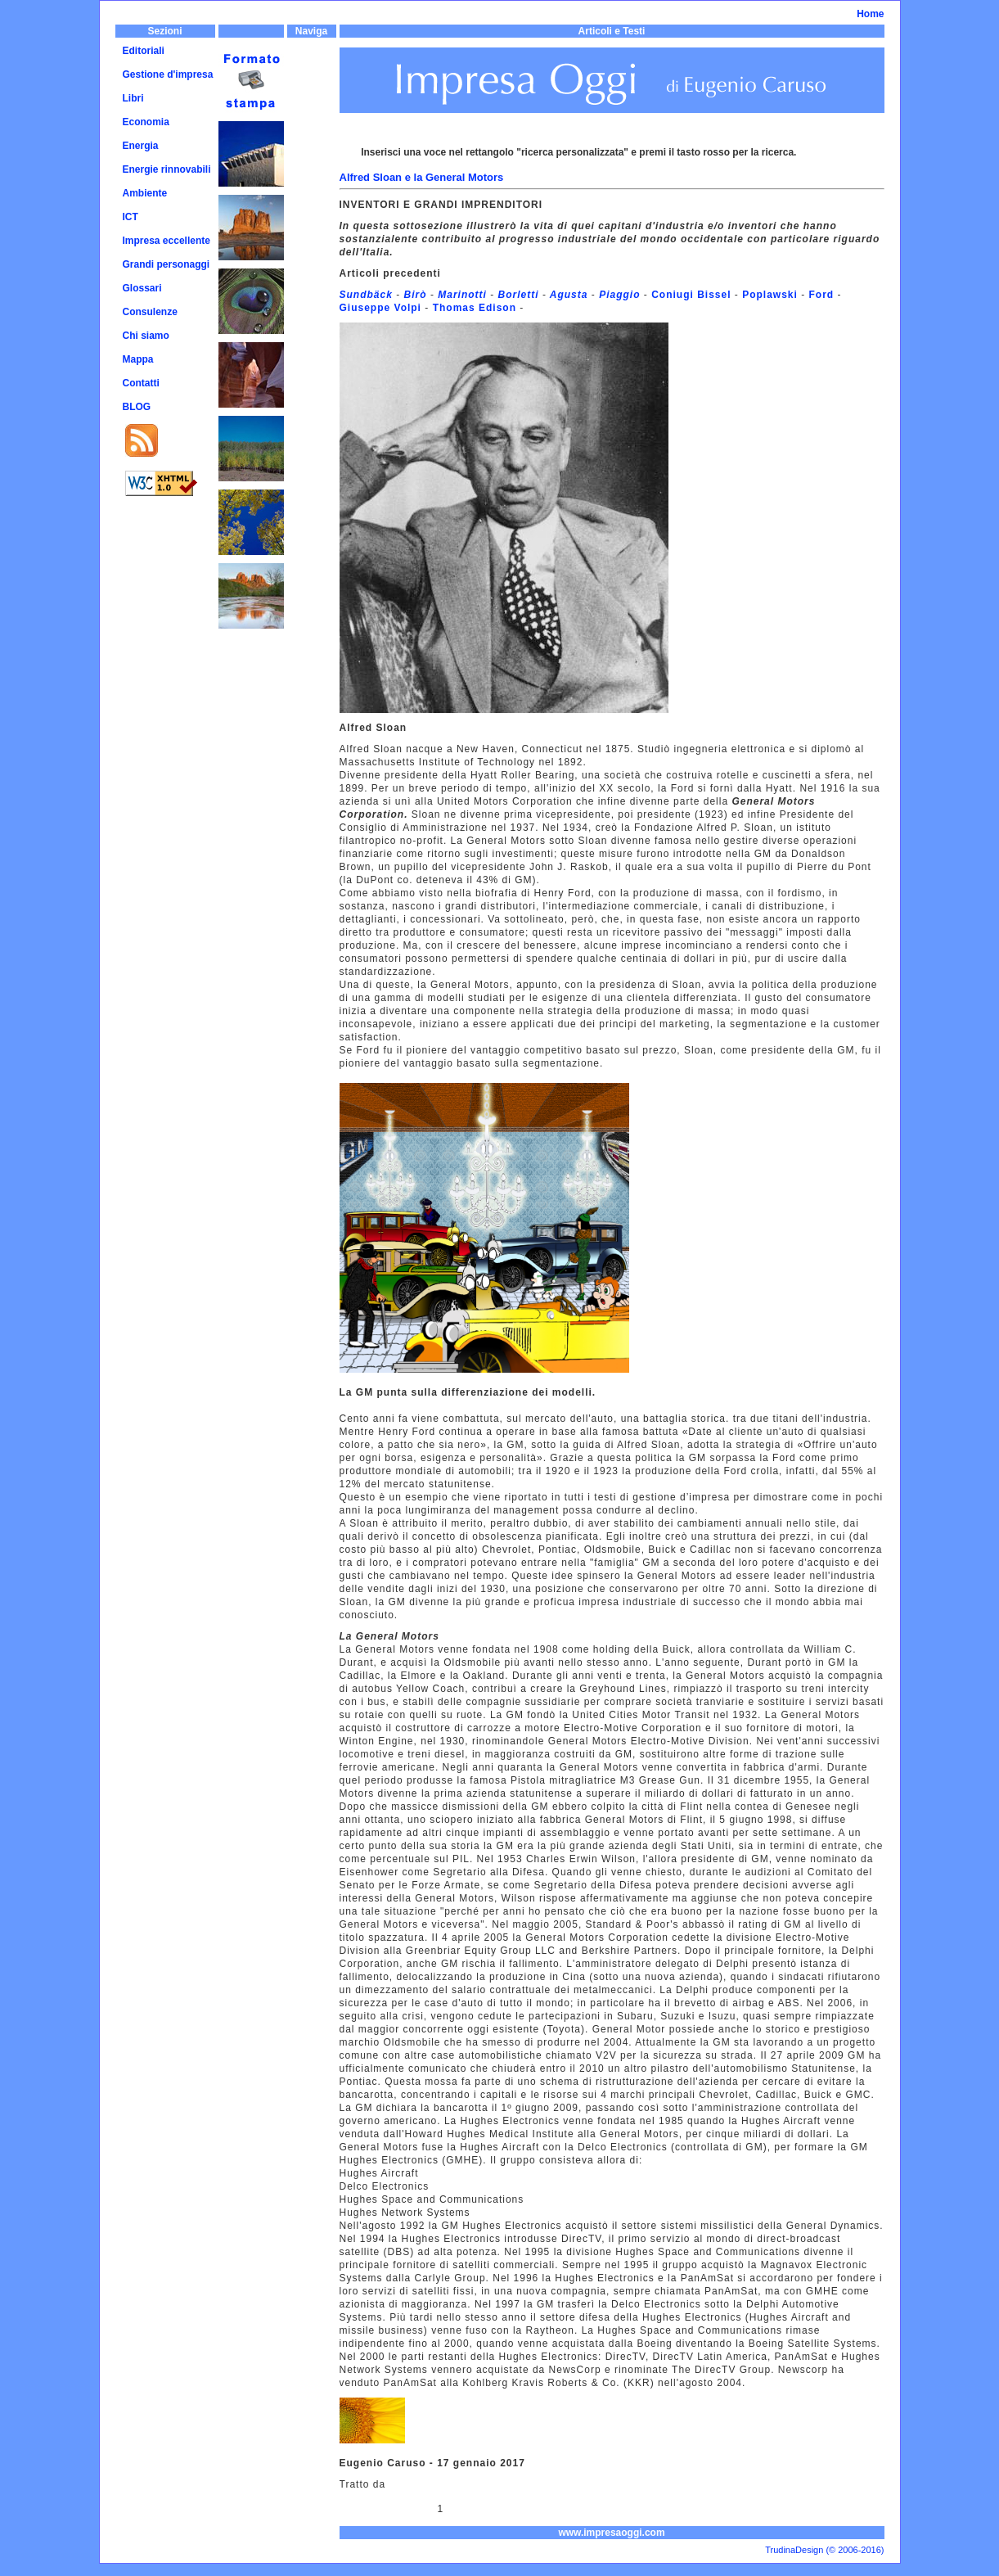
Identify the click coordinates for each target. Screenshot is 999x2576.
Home (870, 14)
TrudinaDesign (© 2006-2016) (824, 2550)
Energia (141, 145)
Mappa (138, 359)
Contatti (141, 383)
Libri (133, 98)
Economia (146, 122)
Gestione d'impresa (168, 74)
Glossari (142, 288)
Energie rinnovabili (167, 169)
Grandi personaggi (166, 264)
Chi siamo (146, 335)
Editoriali (143, 50)
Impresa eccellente (166, 240)
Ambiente (145, 193)
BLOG (137, 407)
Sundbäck (366, 294)
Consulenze (150, 312)
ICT (130, 217)
